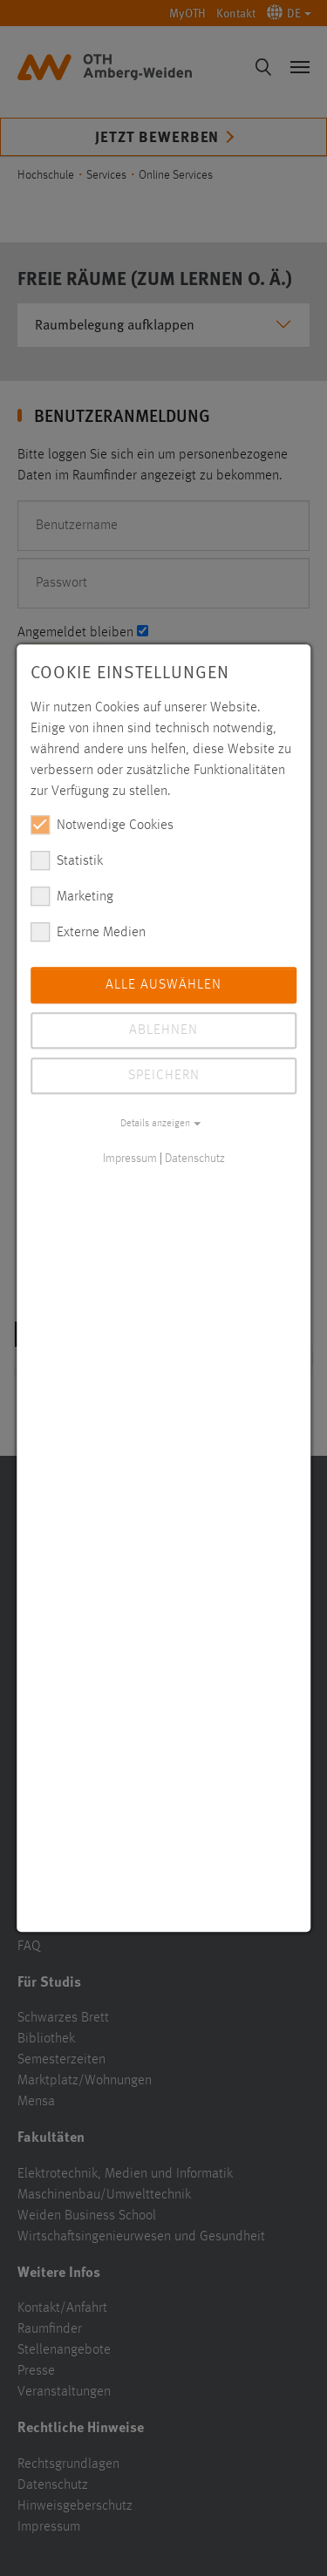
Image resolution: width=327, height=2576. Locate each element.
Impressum (130, 1158)
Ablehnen (163, 1030)
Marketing (72, 896)
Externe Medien (88, 931)
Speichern (164, 1076)
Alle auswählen (163, 985)
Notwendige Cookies (102, 824)
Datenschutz (195, 1158)
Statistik (67, 860)
